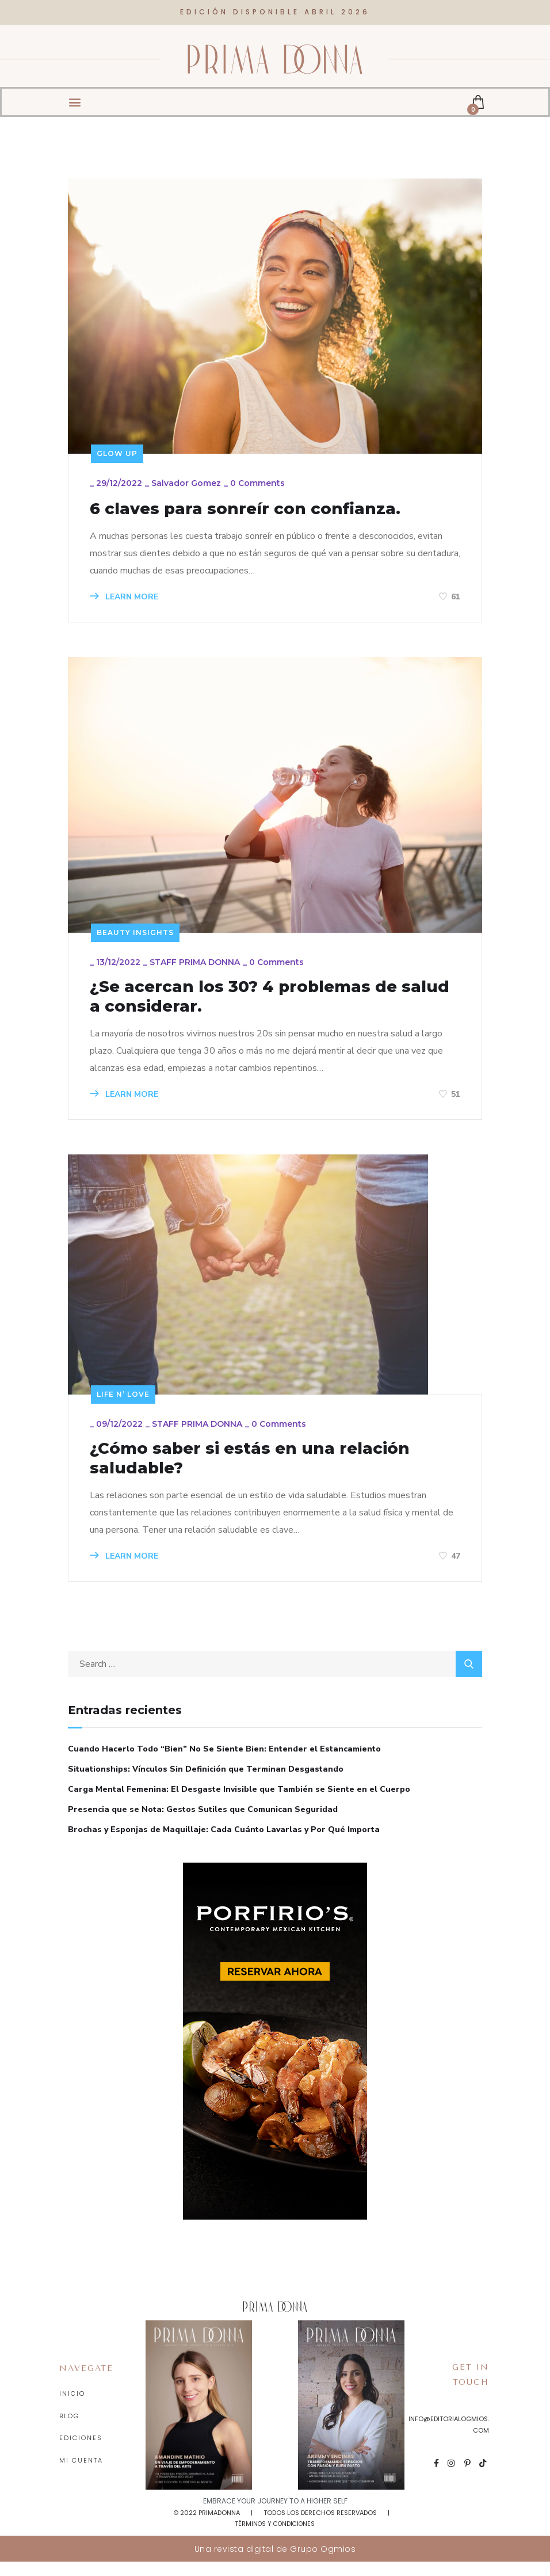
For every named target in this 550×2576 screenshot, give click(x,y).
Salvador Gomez (188, 485)
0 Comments (259, 485)
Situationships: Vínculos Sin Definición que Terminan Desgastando (205, 1782)
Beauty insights (135, 935)
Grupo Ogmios (323, 2563)
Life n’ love (123, 1403)
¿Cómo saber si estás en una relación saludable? (264, 1470)
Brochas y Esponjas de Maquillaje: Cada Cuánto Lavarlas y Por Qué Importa (224, 1843)
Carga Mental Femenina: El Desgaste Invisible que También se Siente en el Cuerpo (239, 1803)
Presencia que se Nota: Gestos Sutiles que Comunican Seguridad (203, 1823)
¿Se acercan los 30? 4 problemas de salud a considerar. (258, 1003)
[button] (74, 93)
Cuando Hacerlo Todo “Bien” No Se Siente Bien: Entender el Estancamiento (224, 1762)
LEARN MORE (125, 598)
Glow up (117, 453)
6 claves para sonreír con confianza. (258, 510)
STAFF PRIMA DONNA (196, 967)
